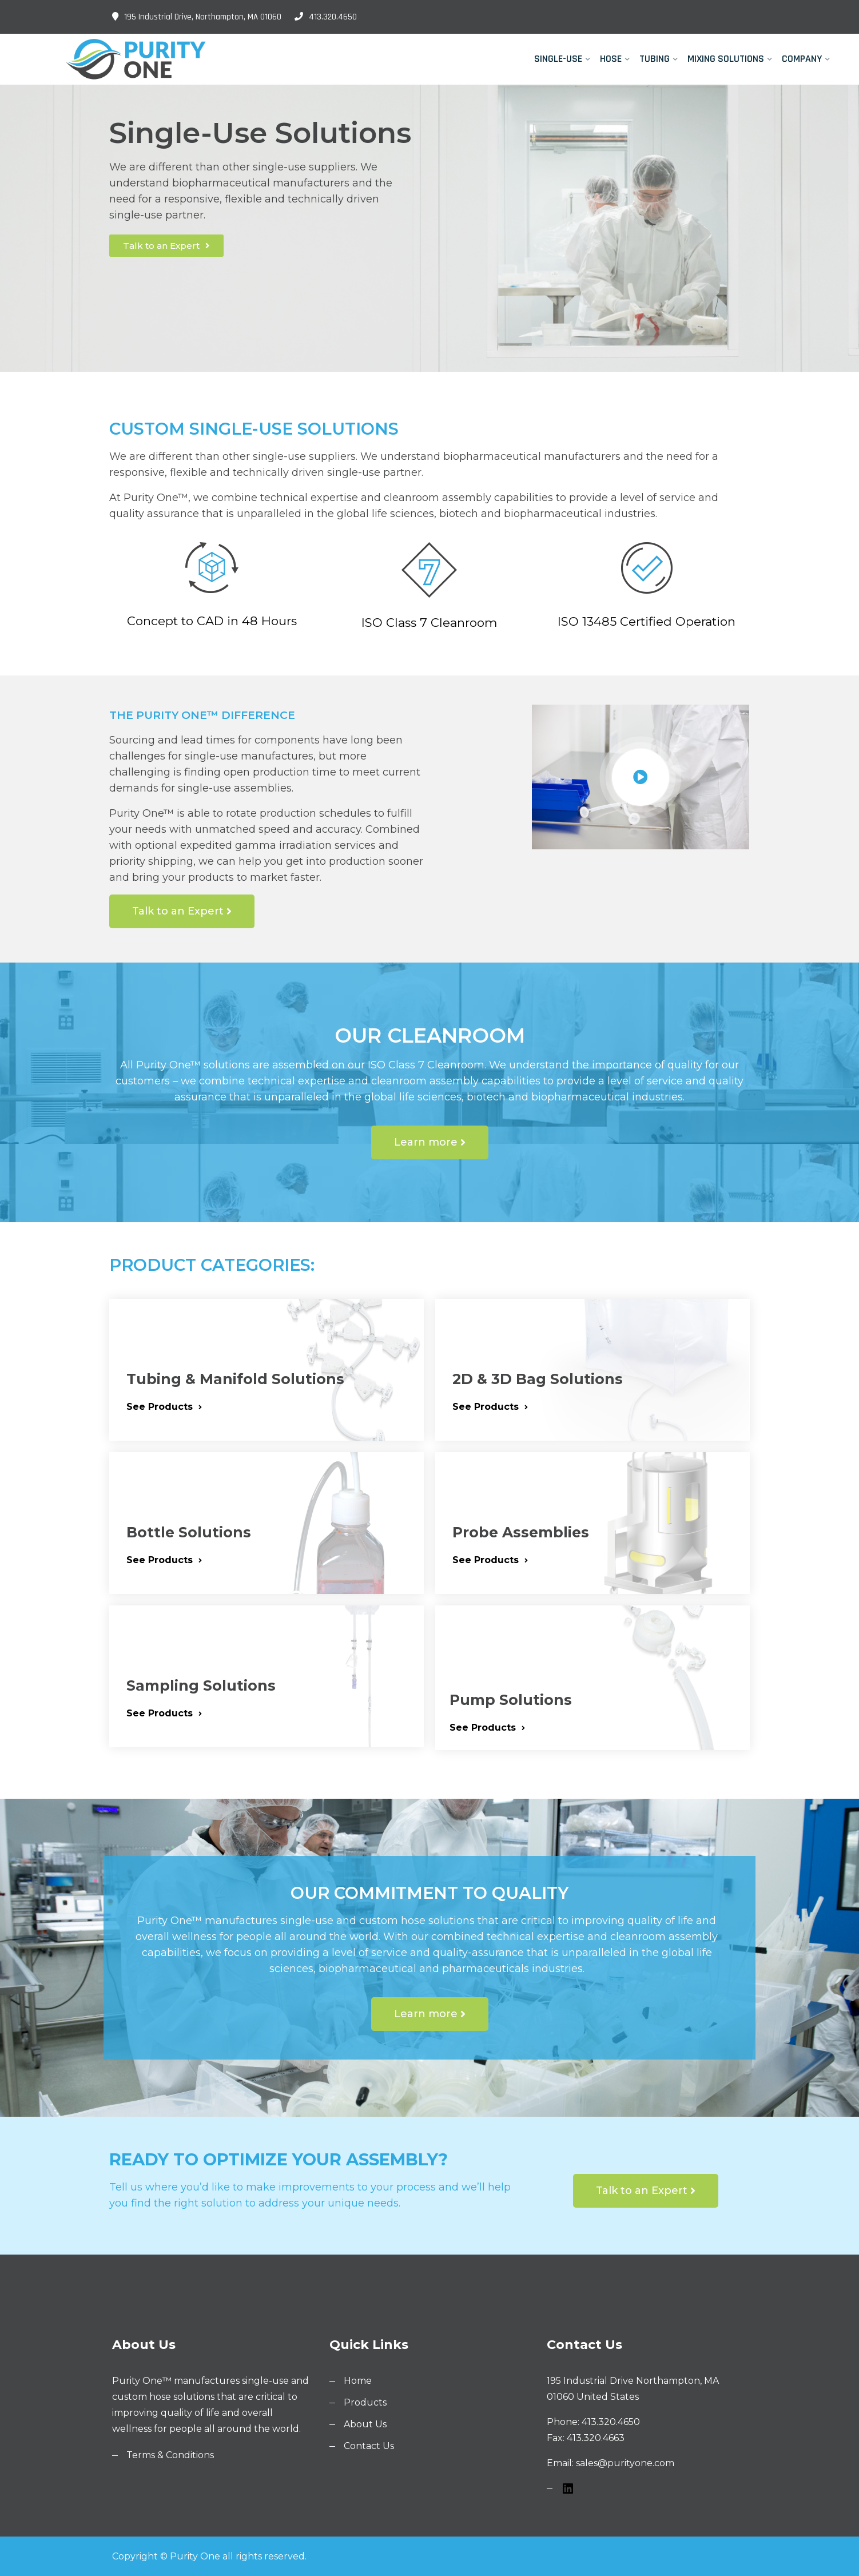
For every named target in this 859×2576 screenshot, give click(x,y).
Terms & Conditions (170, 2455)
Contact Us (369, 2445)
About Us (365, 2424)
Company (802, 58)
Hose (611, 58)
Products (365, 2402)
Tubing (654, 58)
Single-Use (558, 58)
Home (358, 2380)
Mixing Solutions (725, 58)
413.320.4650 (326, 16)
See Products (164, 1406)
